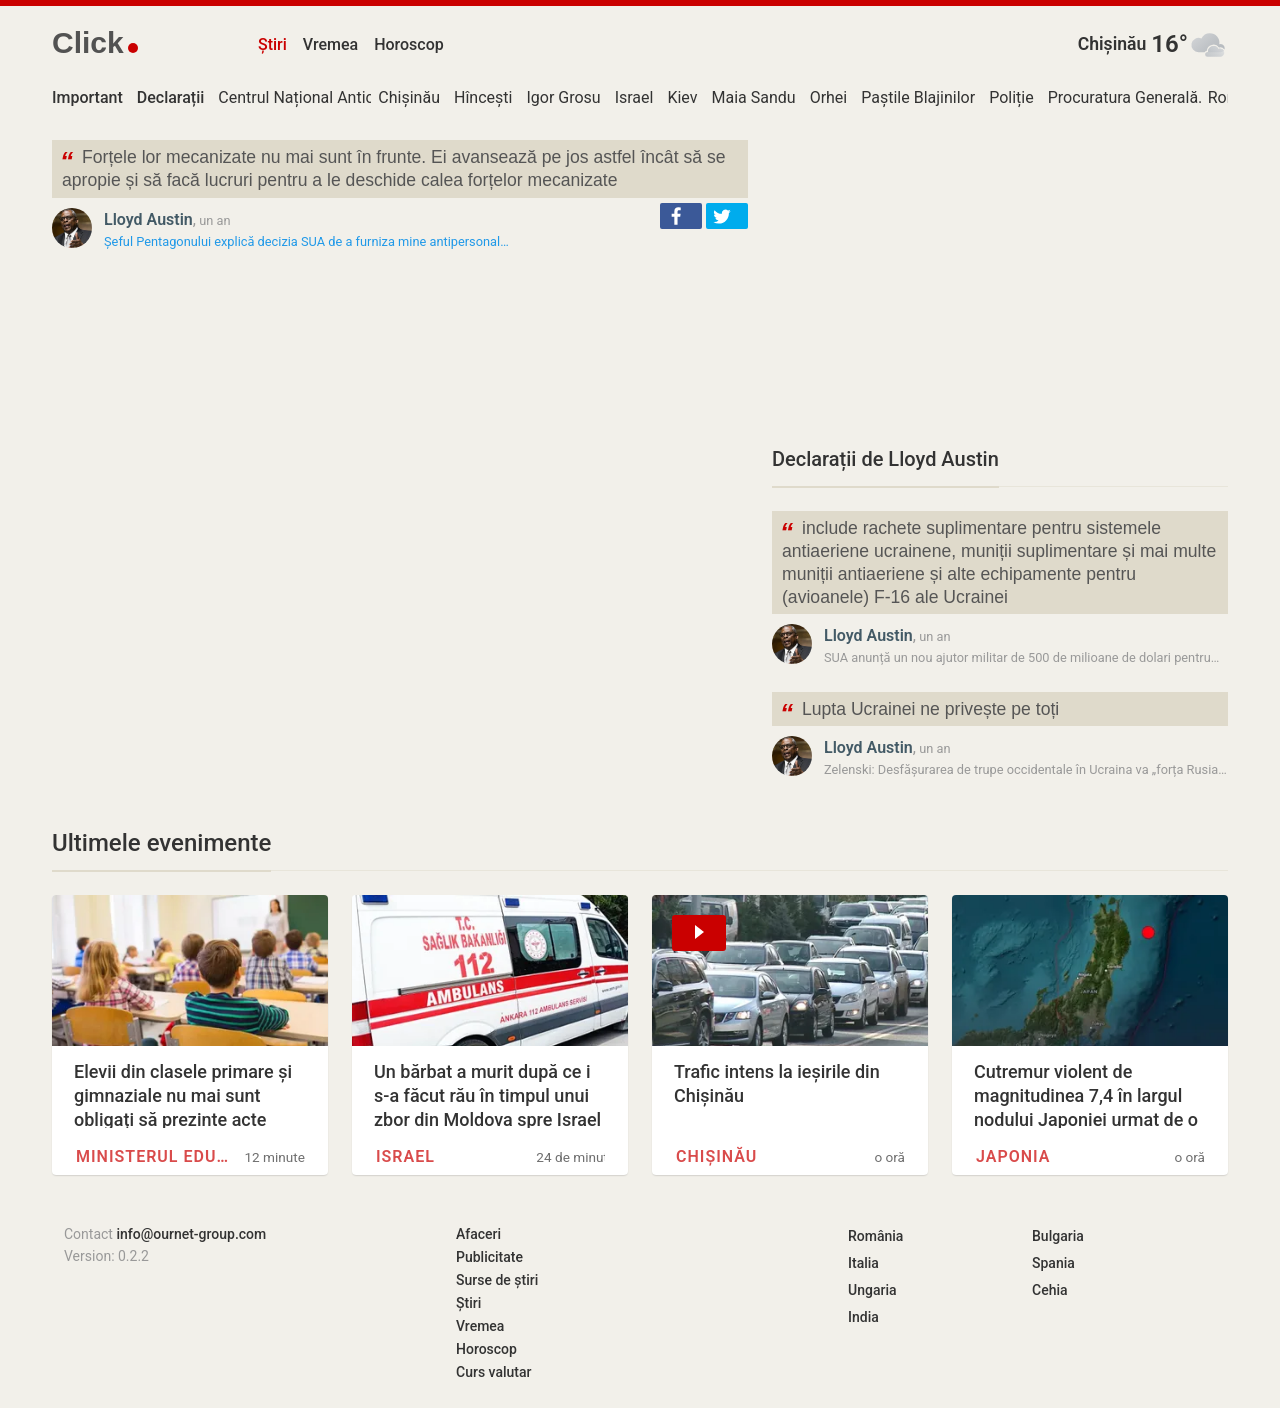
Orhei (829, 97)
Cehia (1050, 1290)
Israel (634, 97)
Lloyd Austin (148, 219)
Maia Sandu (754, 97)
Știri (272, 44)
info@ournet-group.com (191, 1234)
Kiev (682, 97)
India (863, 1317)
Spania (1053, 1263)
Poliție (1011, 97)
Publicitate (489, 1257)
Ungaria (872, 1290)
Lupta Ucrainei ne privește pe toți (919, 711)
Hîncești (483, 97)
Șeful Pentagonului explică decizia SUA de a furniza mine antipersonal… (306, 241)
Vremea (330, 44)
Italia (863, 1263)
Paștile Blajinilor (918, 97)
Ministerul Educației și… (156, 1156)
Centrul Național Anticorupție (321, 97)
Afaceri (478, 1234)
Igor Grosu (563, 97)
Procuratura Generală (1123, 97)
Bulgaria (1058, 1236)
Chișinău (1112, 44)
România (875, 1236)
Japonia (1013, 1156)
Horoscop (409, 44)
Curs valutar (493, 1372)
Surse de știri (497, 1280)
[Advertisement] (1000, 280)
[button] (681, 216)
